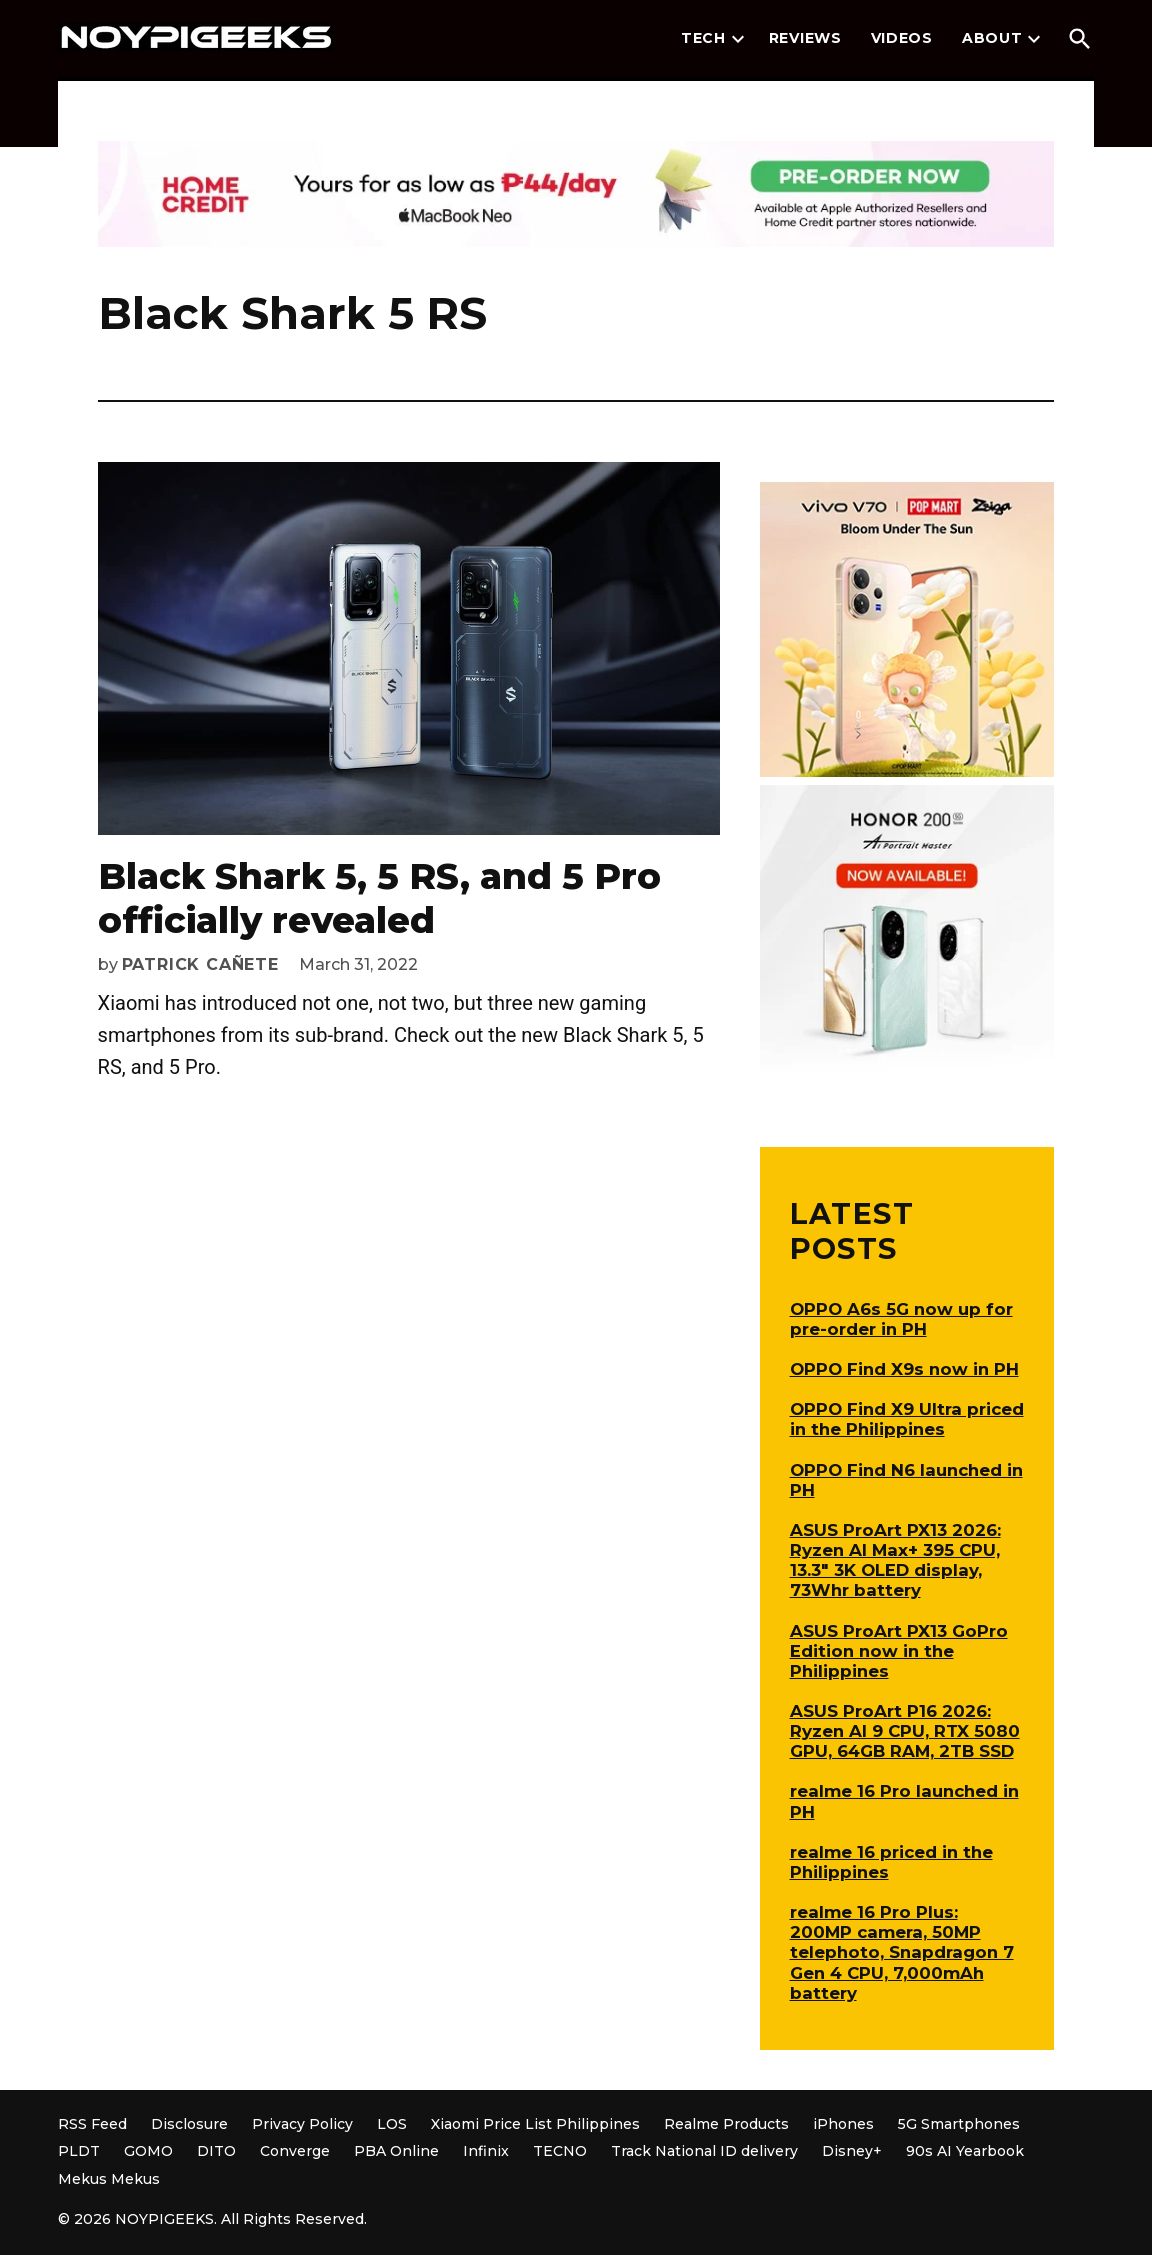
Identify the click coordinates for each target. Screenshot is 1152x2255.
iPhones (843, 2124)
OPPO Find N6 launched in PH (906, 1480)
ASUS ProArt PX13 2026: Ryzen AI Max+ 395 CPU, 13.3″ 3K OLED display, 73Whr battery (895, 1560)
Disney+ (852, 2151)
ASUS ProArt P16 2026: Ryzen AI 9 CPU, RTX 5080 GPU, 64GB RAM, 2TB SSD (905, 1731)
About (992, 38)
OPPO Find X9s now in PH (904, 1369)
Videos (902, 38)
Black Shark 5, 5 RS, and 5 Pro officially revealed (379, 897)
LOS (392, 2124)
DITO (216, 2151)
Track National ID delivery (704, 2151)
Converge (295, 2151)
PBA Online (396, 2151)
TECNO (560, 2151)
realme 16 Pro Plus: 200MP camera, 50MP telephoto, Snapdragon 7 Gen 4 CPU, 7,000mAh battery (902, 1952)
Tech (703, 38)
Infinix (486, 2151)
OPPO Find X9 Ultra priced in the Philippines (907, 1419)
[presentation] (738, 39)
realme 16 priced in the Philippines (891, 1862)
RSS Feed (92, 2124)
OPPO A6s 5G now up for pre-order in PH (901, 1319)
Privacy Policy (302, 2124)
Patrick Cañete (200, 964)
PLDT (79, 2151)
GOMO (148, 2151)
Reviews (805, 38)
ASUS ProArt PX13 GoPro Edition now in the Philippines (899, 1651)
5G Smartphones (959, 2124)
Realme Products (726, 2124)
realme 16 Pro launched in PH (904, 1801)
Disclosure (189, 2124)
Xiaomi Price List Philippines (535, 2124)
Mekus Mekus (109, 2179)
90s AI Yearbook (965, 2151)
